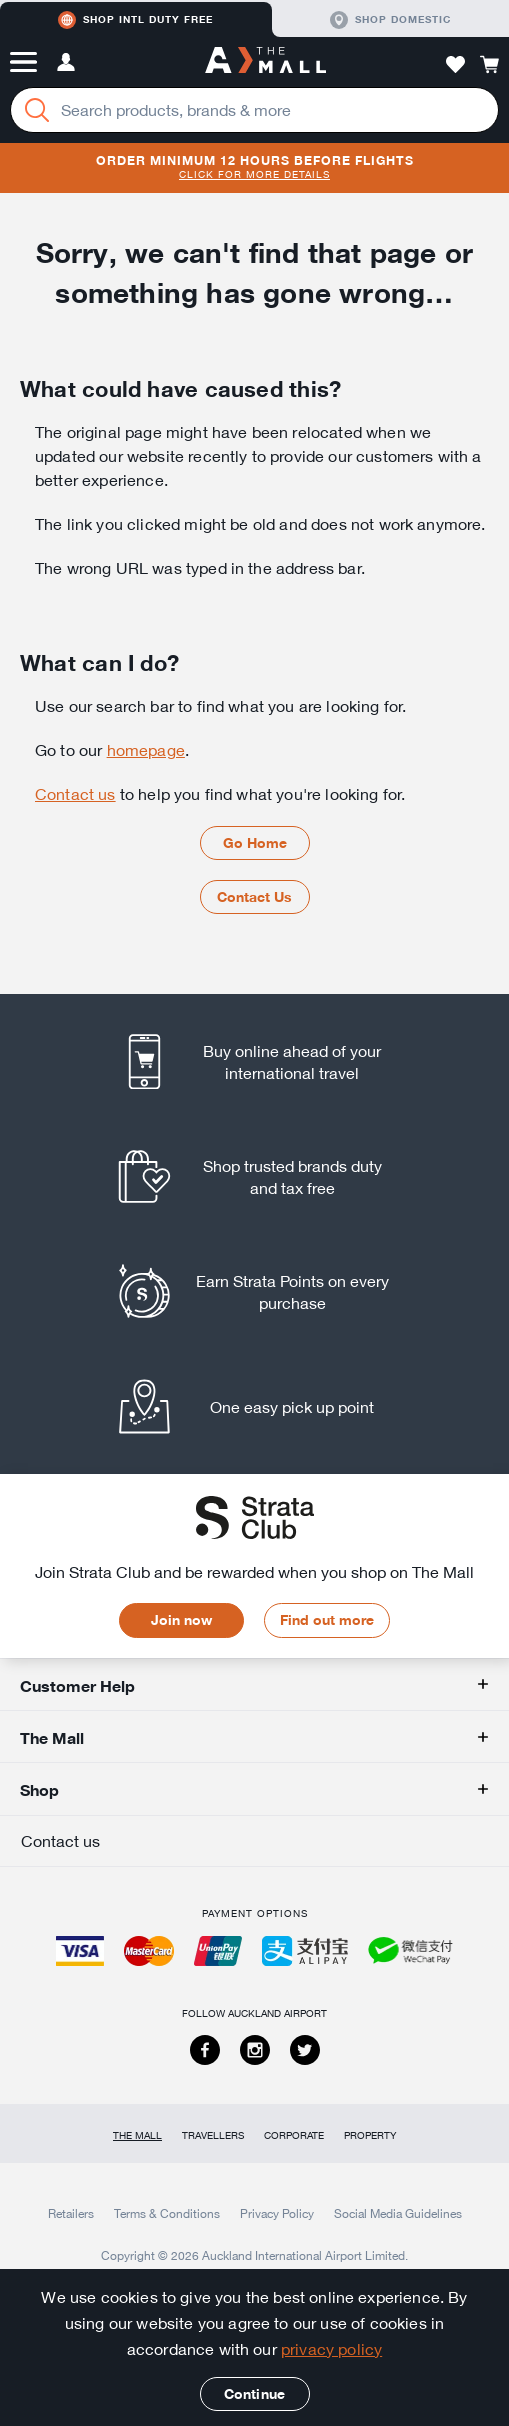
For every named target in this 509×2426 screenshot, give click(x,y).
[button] (23, 62)
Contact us (75, 794)
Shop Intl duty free (135, 20)
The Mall (137, 2135)
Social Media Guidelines (398, 2213)
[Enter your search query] (254, 110)
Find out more (327, 1620)
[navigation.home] (265, 62)
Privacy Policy (277, 2213)
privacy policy (331, 2349)
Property (370, 2135)
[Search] (37, 110)
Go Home (255, 843)
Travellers (213, 2135)
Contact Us (254, 897)
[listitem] (254, 1061)
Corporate (294, 2135)
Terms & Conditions (167, 2213)
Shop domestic (390, 20)
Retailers (71, 2213)
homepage (146, 750)
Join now (181, 1620)
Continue (254, 2394)
